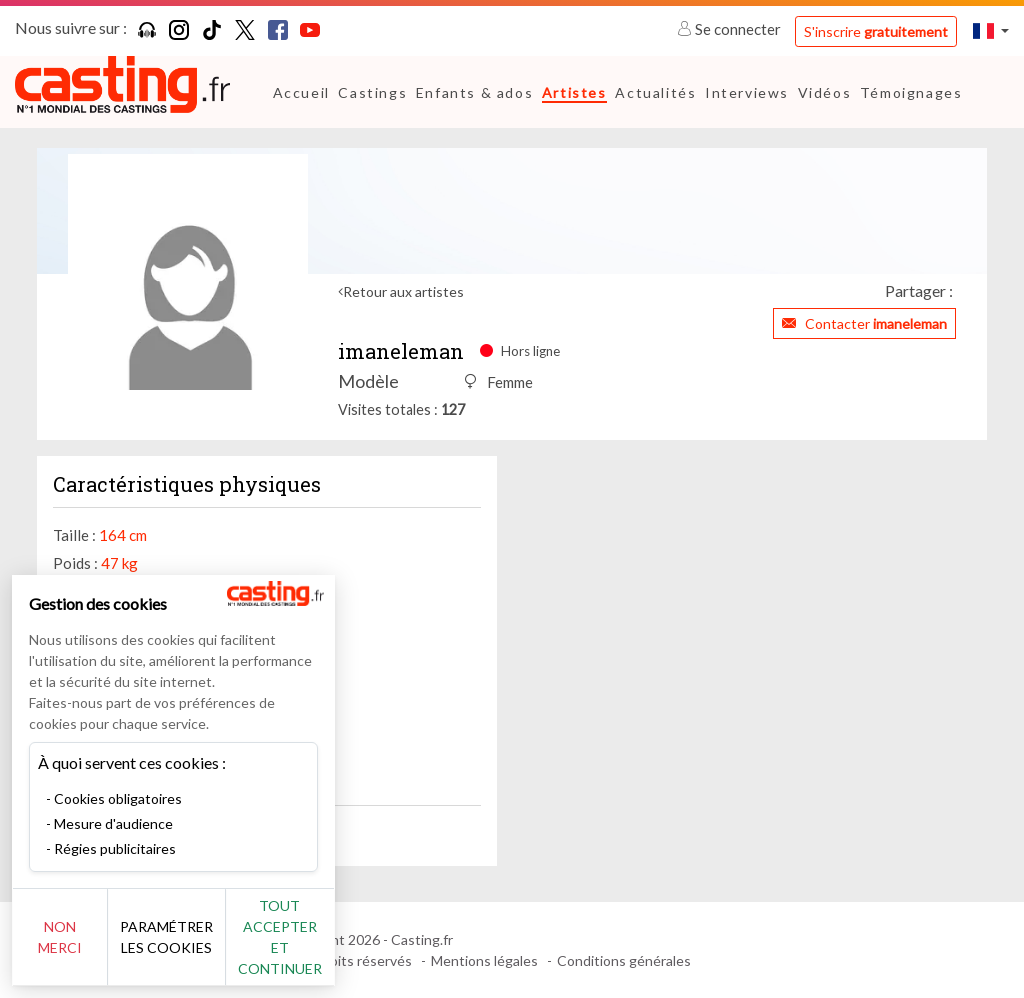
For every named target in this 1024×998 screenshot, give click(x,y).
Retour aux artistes (403, 291)
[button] (991, 30)
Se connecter (730, 29)
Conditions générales (624, 960)
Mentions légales (484, 960)
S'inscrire (876, 31)
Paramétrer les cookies (222, 948)
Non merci (82, 947)
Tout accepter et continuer (361, 947)
